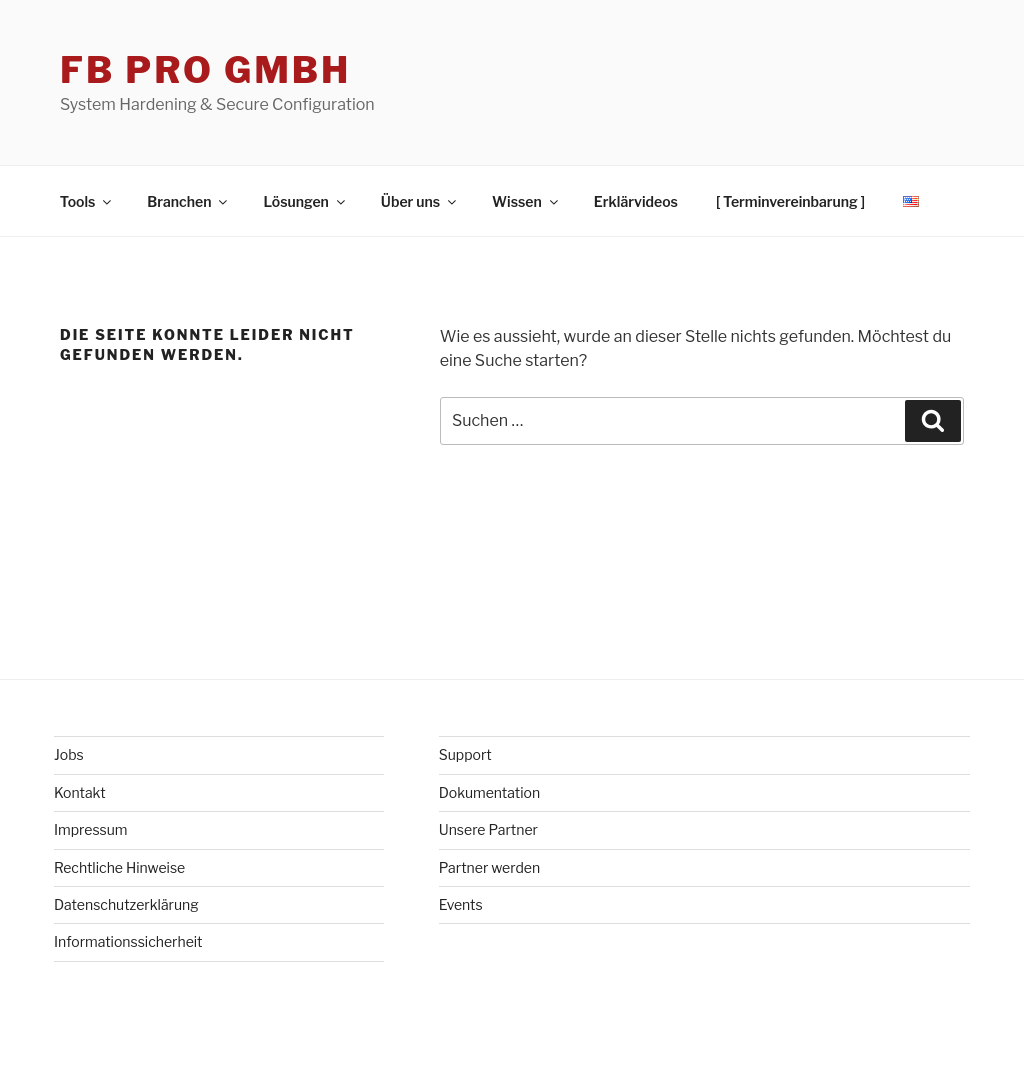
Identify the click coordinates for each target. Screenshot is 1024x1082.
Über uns (420, 201)
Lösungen (305, 201)
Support (465, 754)
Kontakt (80, 792)
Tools (87, 201)
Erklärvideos (636, 201)
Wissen (526, 201)
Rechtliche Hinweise (119, 867)
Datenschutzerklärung (126, 904)
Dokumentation (489, 792)
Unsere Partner (488, 829)
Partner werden (489, 867)
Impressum (91, 829)
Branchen (188, 201)
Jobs (69, 754)
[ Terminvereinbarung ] (790, 201)
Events (461, 904)
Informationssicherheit (128, 941)
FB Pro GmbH (205, 70)
